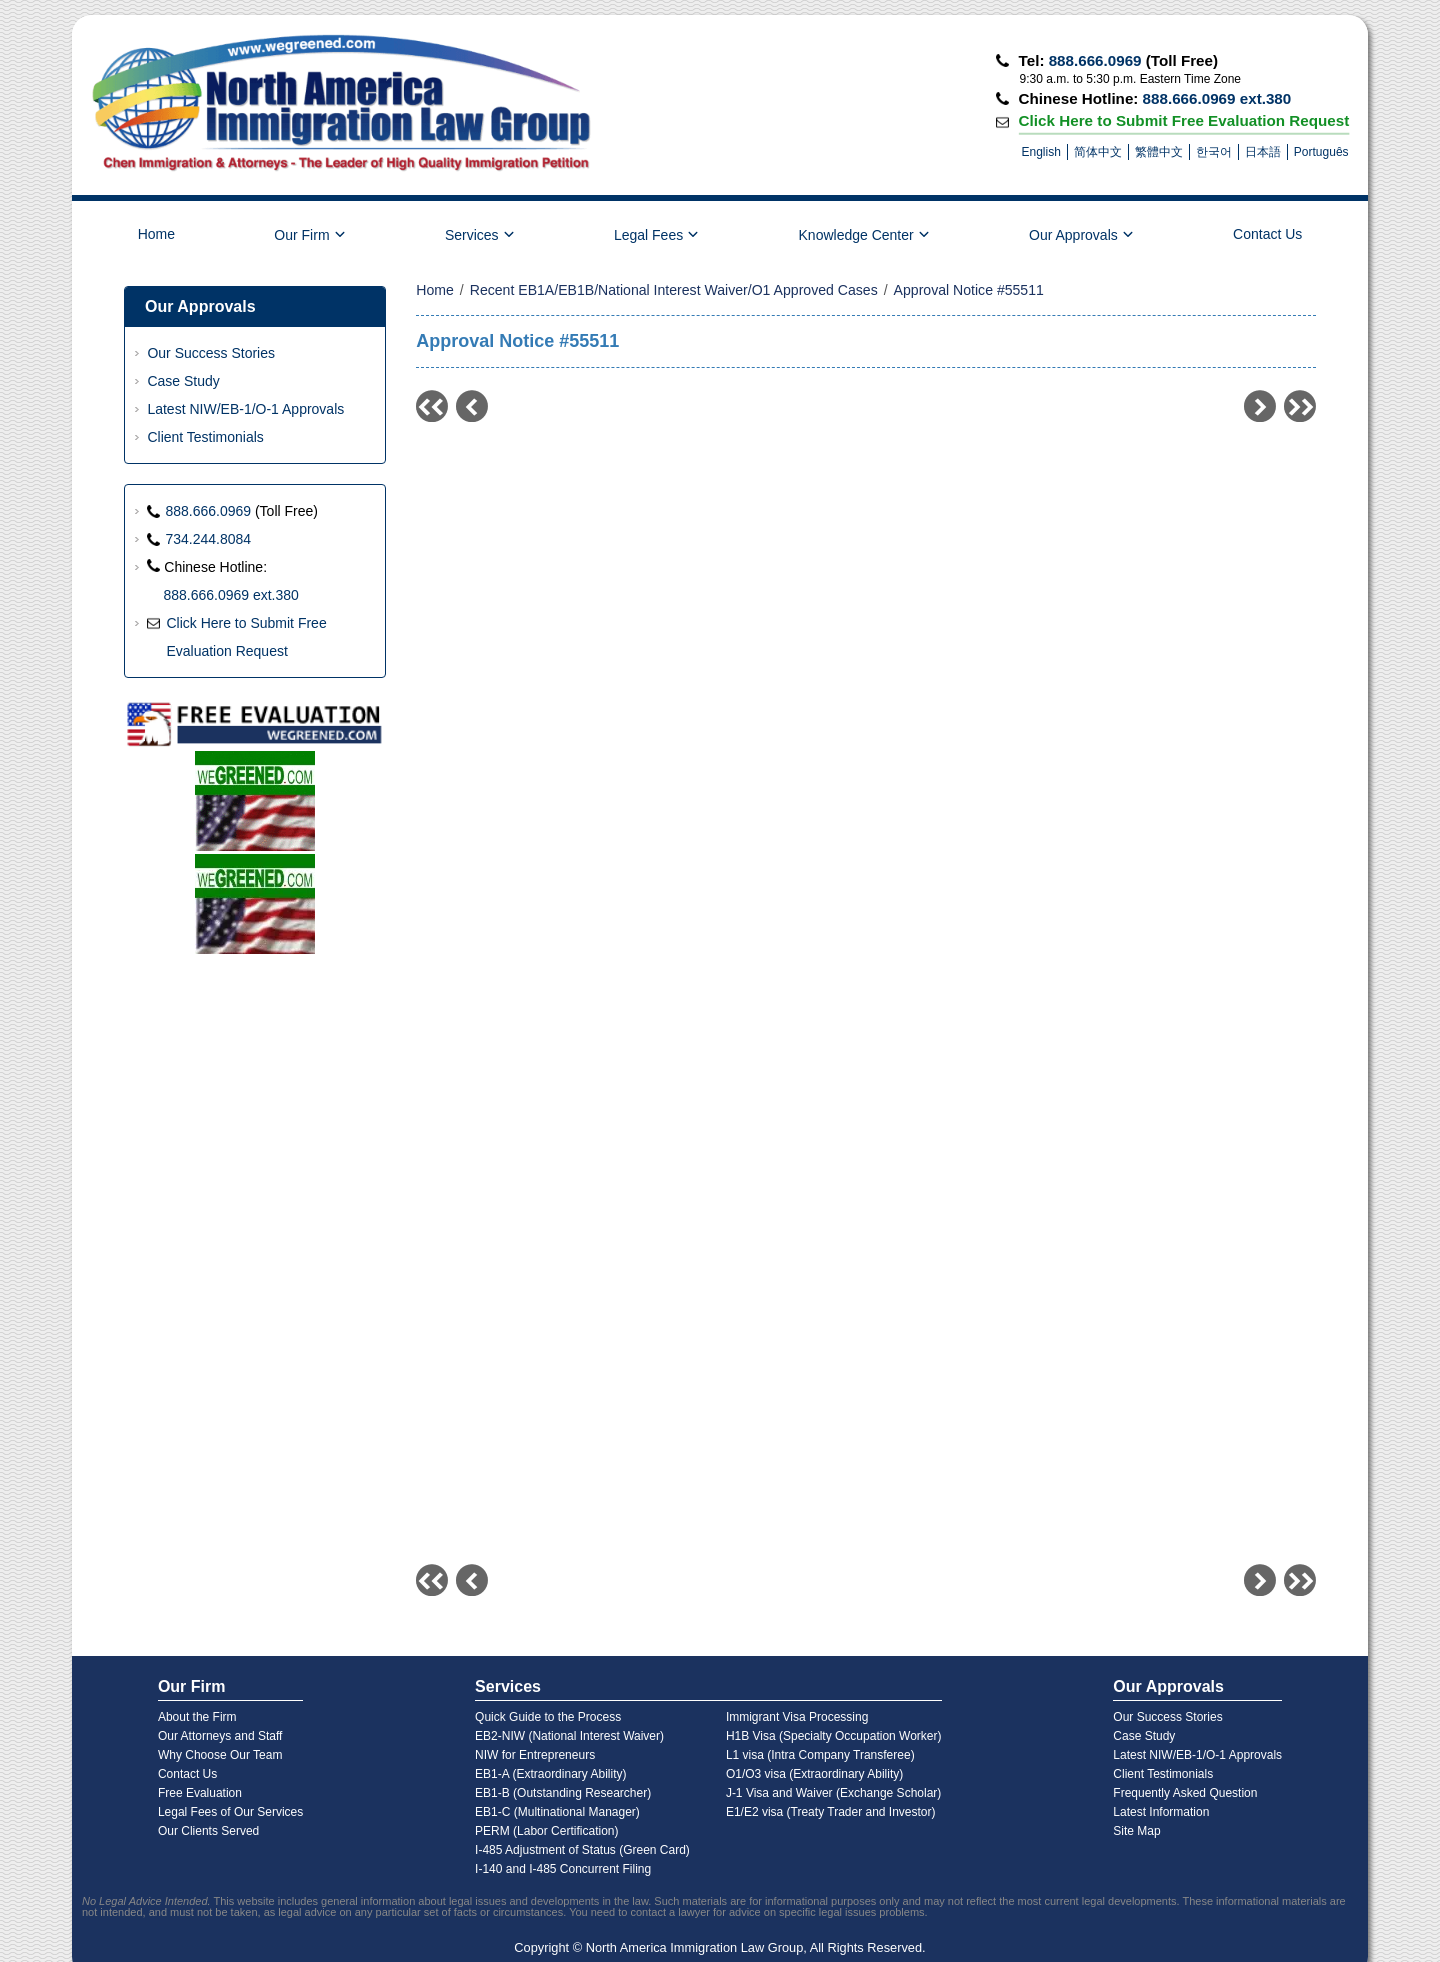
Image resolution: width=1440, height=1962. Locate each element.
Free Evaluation (200, 1793)
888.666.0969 (1095, 60)
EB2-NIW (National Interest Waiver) (569, 1736)
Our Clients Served (208, 1831)
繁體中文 (1159, 152)
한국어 (1214, 152)
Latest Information (1161, 1812)
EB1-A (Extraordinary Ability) (550, 1774)
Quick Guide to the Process (548, 1717)
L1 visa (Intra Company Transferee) (820, 1755)
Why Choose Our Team (220, 1755)
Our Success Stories (211, 353)
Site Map (1136, 1831)
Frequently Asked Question (1185, 1793)
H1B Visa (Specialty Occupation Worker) (834, 1736)
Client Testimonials (205, 437)
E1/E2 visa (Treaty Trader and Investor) (831, 1812)
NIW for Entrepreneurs (535, 1755)
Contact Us (1267, 234)
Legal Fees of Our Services (230, 1812)
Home (156, 234)
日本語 (1263, 152)
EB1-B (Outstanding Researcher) (563, 1793)
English (1041, 152)
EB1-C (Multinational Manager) (557, 1812)
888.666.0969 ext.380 (1217, 98)
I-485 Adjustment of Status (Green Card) (582, 1850)
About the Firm (197, 1717)
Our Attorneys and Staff (220, 1736)
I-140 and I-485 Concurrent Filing (563, 1869)
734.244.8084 (208, 539)
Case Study (183, 381)
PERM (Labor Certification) (546, 1831)
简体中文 (1098, 152)
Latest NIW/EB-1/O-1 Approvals (245, 409)
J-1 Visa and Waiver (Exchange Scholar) (833, 1793)
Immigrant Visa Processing (797, 1717)
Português (1321, 152)
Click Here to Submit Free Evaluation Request (1183, 119)
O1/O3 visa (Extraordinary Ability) (814, 1774)
